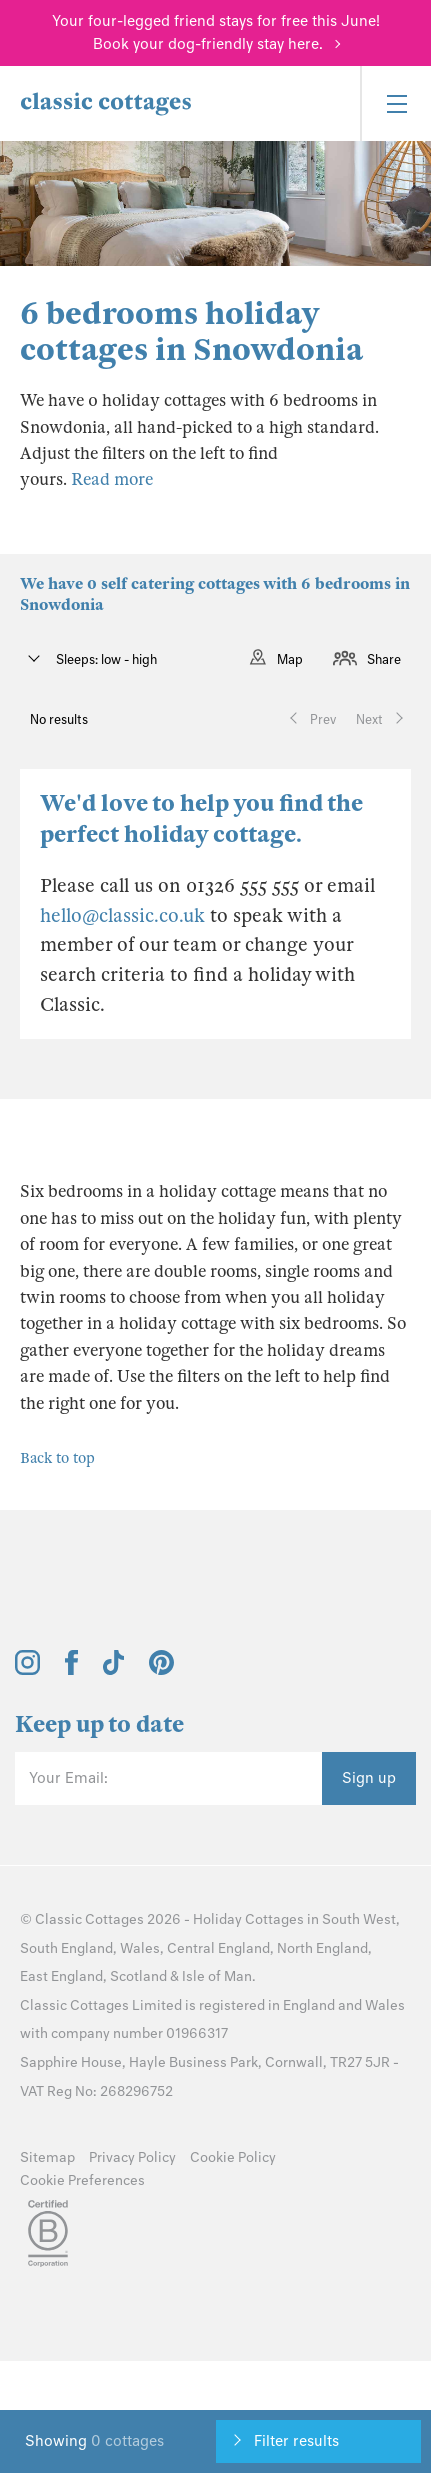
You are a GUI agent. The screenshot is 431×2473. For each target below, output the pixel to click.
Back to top (57, 1458)
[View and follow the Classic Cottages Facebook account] (71, 1670)
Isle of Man (217, 1976)
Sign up (369, 1778)
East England (61, 1976)
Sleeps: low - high (105, 659)
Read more (112, 479)
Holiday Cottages (248, 1919)
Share (384, 659)
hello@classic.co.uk (122, 915)
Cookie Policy (233, 2157)
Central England (218, 1948)
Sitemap (47, 2157)
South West (359, 1919)
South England (66, 1948)
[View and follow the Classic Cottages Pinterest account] (161, 1670)
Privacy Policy (132, 2157)
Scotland (138, 1976)
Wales (140, 1948)
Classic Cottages (89, 1919)
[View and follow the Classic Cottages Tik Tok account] (114, 1670)
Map (290, 659)
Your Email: (68, 1778)
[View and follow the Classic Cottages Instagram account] (27, 1670)
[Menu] (395, 103)
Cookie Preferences (82, 2180)
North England (322, 1948)
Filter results (296, 2441)
